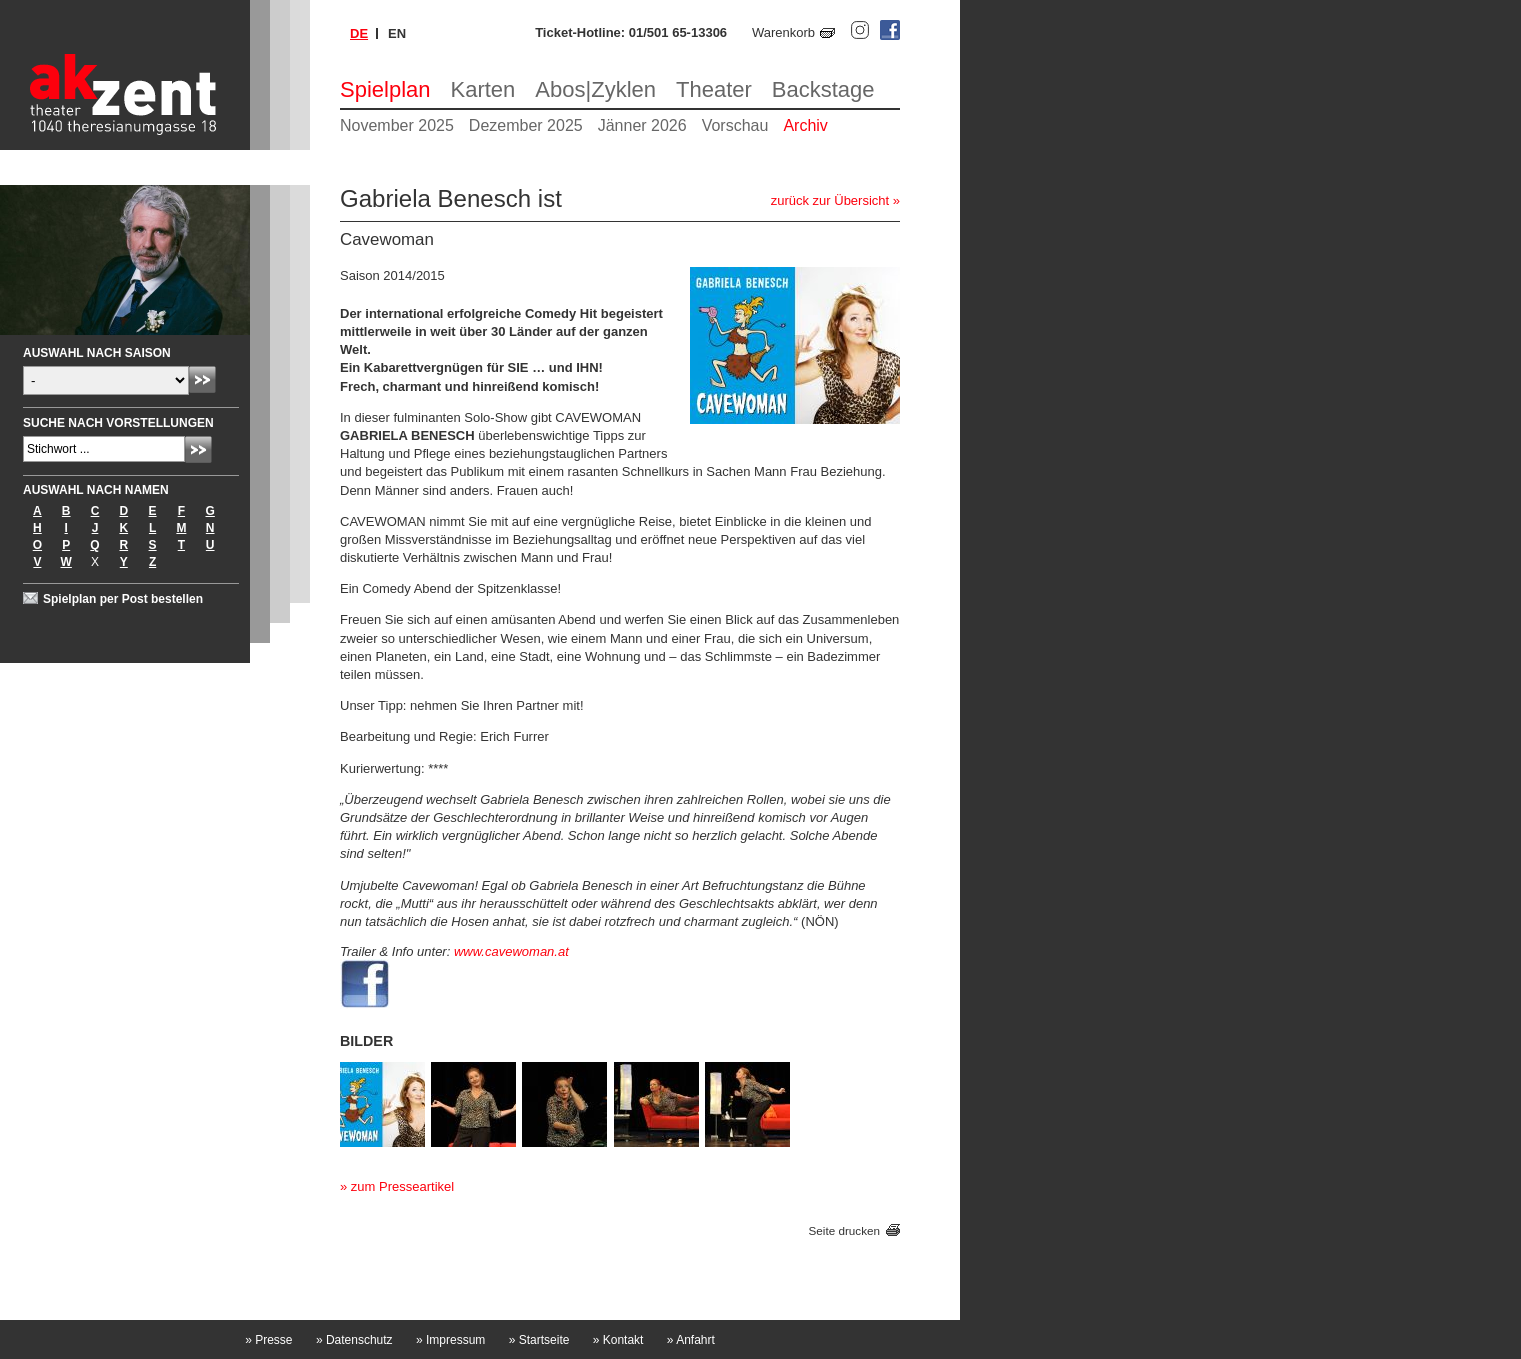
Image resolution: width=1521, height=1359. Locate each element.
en (397, 33)
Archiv (805, 125)
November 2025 (397, 125)
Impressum (450, 1340)
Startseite (539, 1340)
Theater (714, 89)
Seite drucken (844, 1230)
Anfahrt (691, 1340)
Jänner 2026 (642, 125)
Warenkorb (783, 32)
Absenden (202, 379)
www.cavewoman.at (511, 951)
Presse (268, 1340)
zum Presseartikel (402, 1186)
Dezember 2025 (526, 125)
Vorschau (735, 125)
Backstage (823, 89)
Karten (483, 89)
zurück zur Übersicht (830, 200)
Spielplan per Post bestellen (123, 599)
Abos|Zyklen (595, 89)
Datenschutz (354, 1340)
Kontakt (618, 1340)
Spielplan (385, 89)
